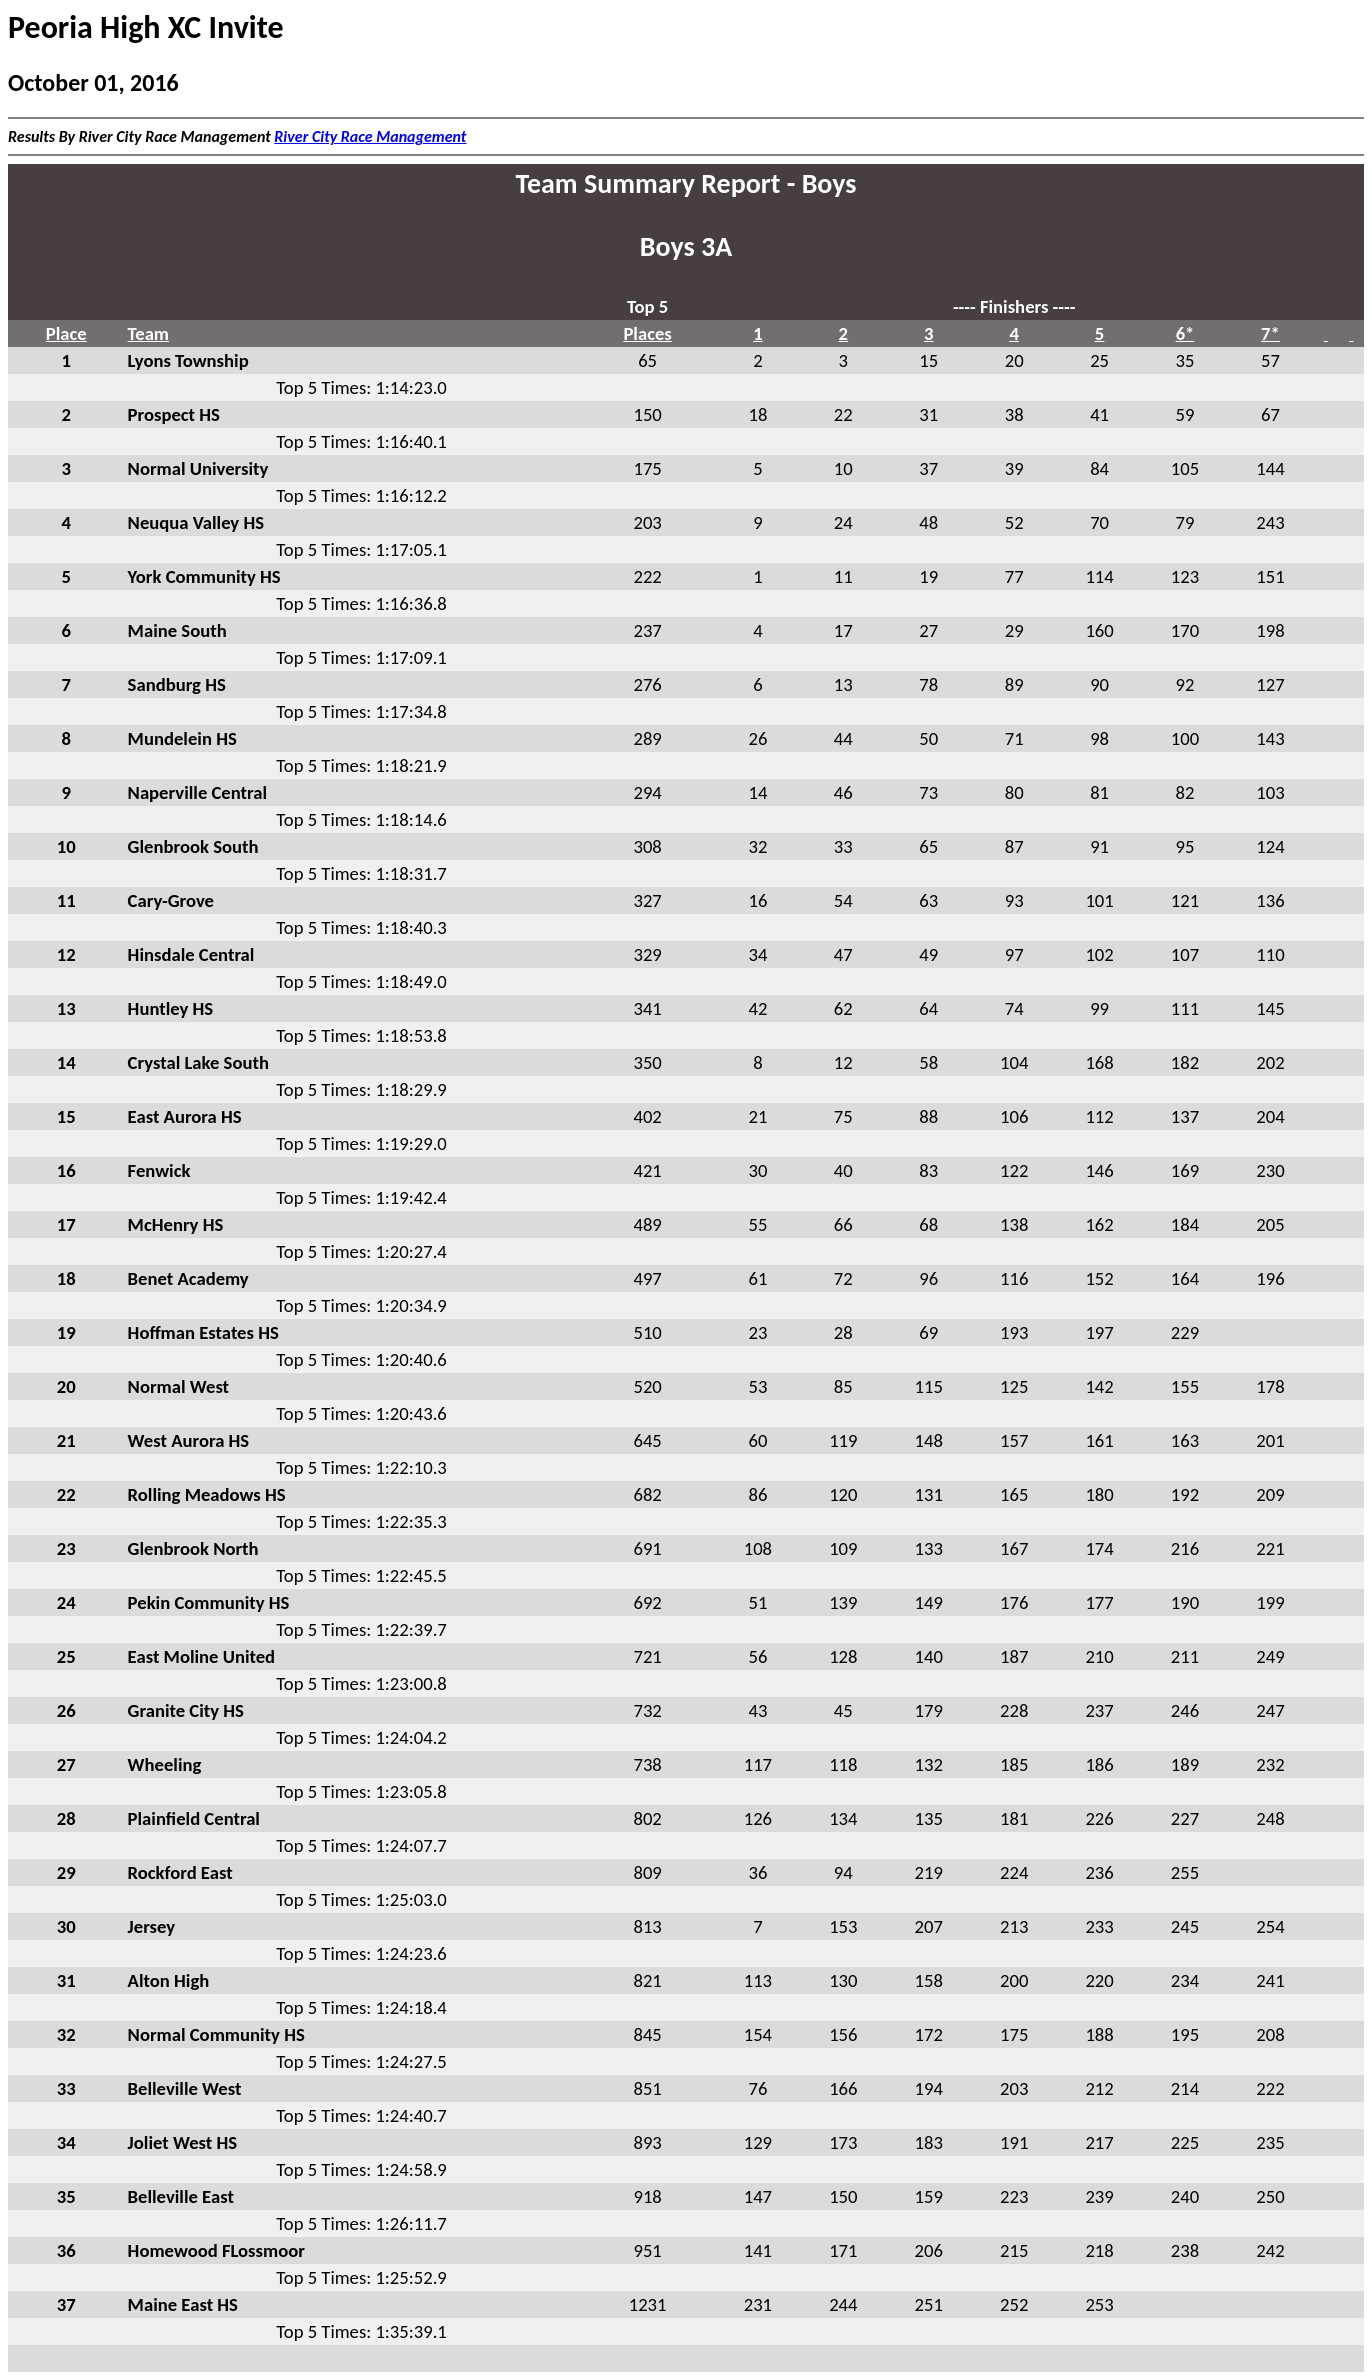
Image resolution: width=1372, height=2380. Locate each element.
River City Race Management (370, 136)
